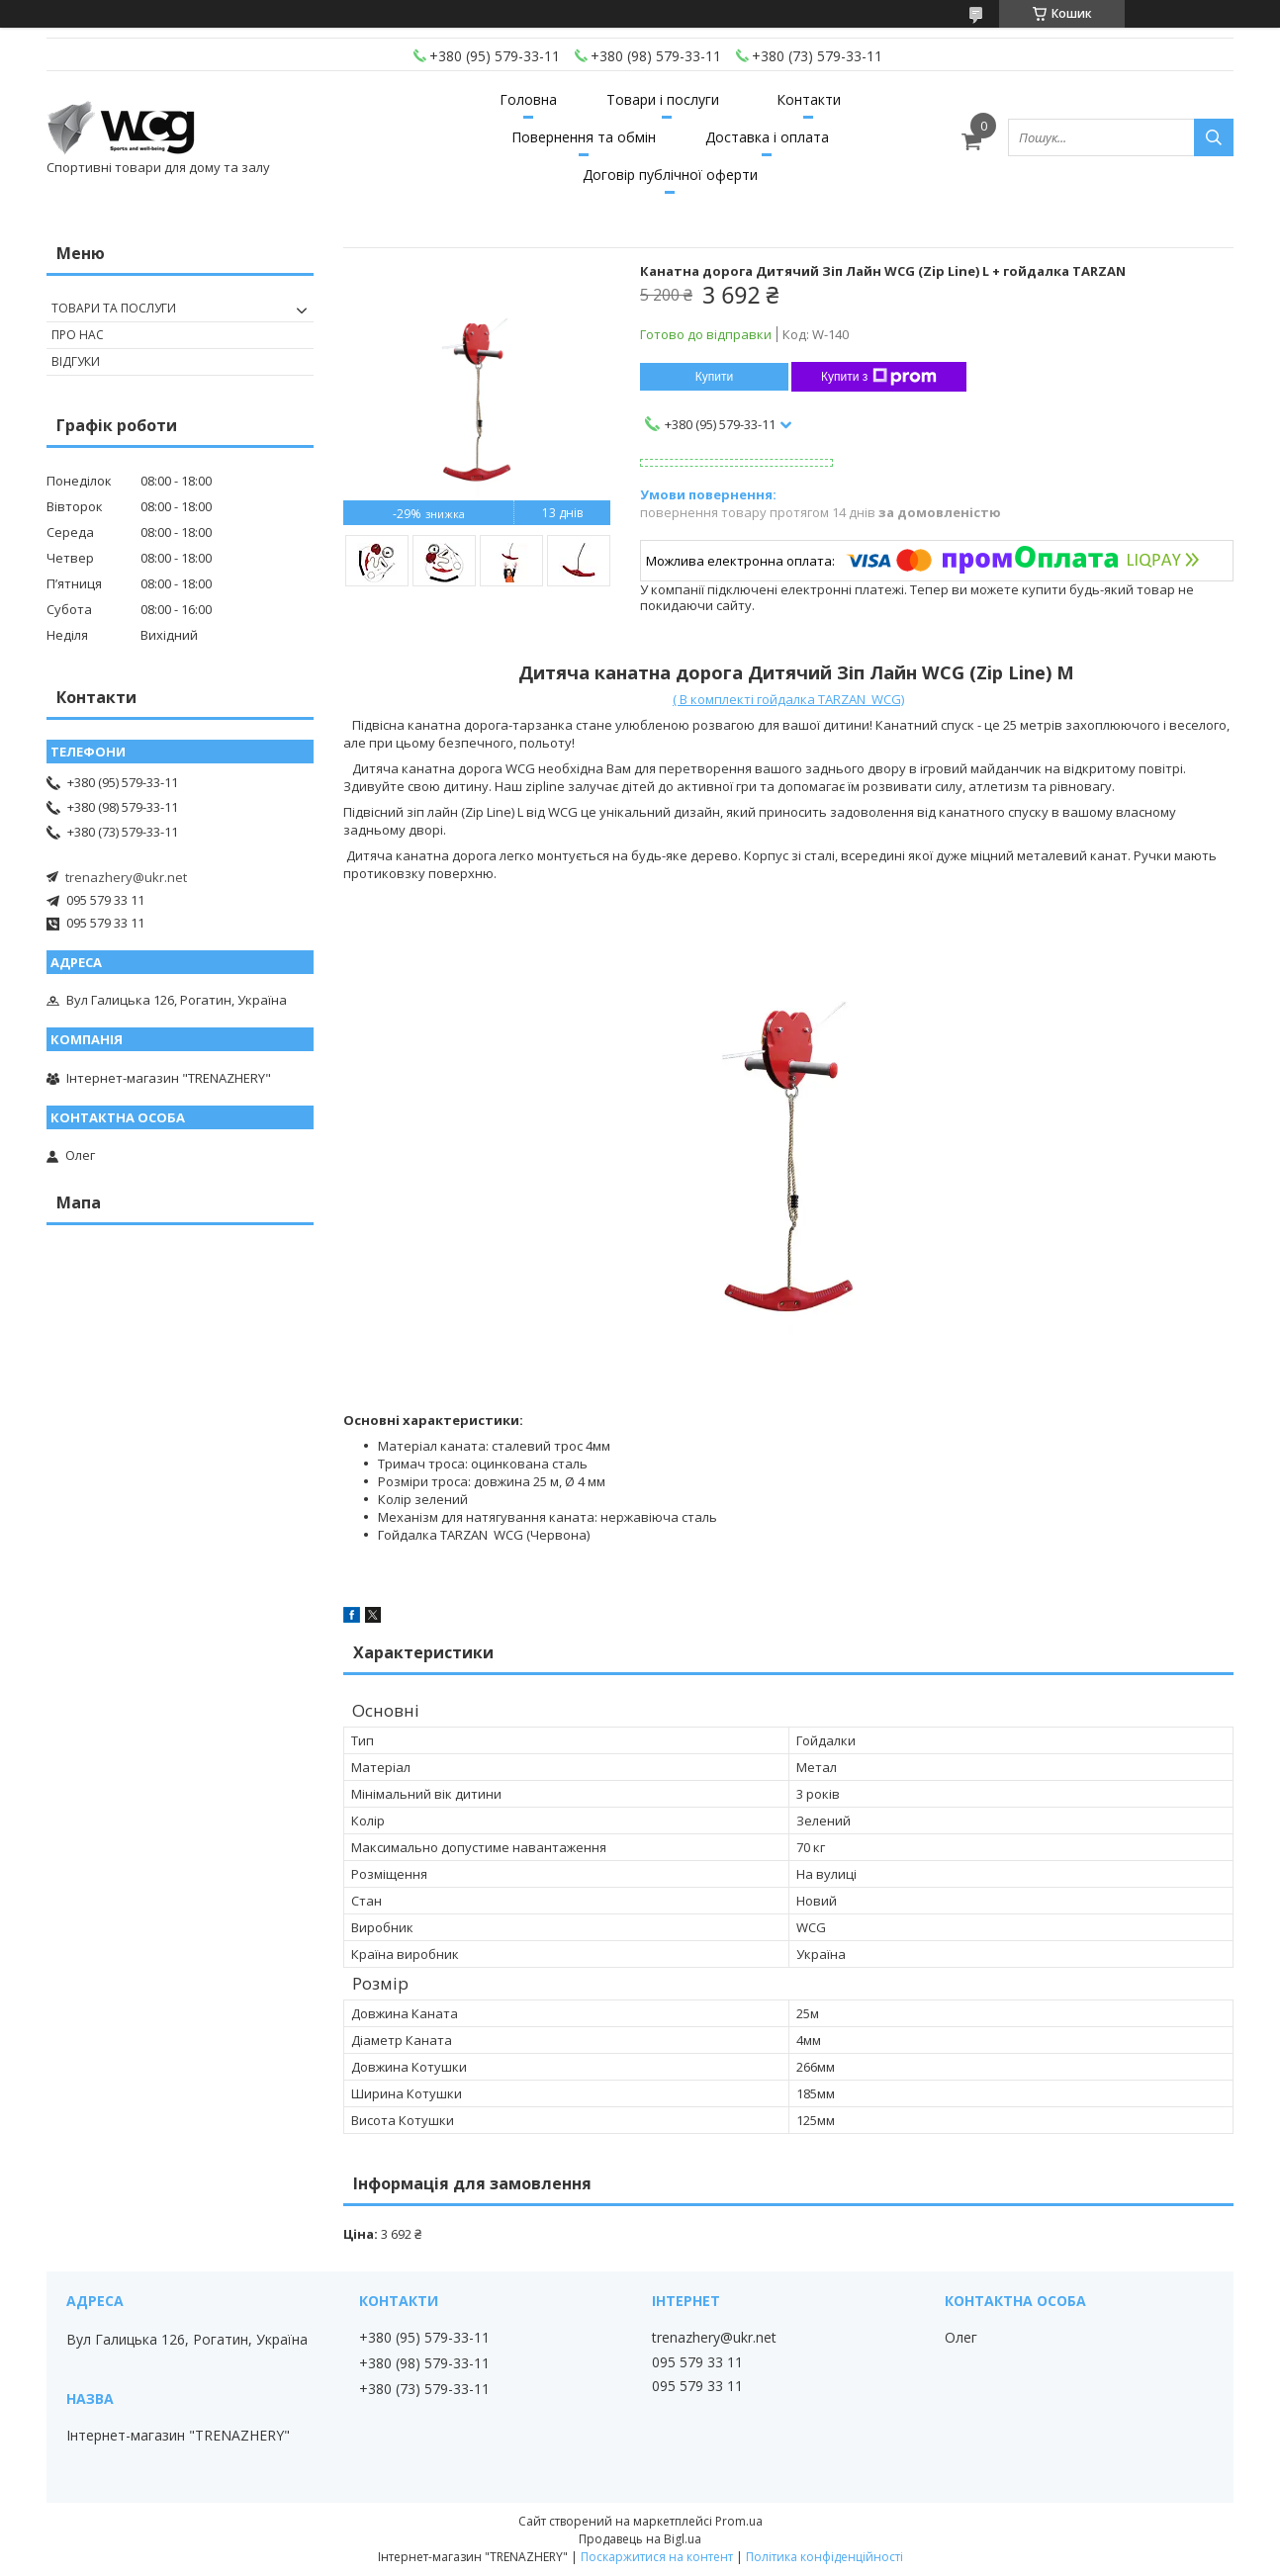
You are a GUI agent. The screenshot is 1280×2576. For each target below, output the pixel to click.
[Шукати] (1214, 137)
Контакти (809, 99)
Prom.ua (739, 2521)
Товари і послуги (662, 99)
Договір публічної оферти (670, 174)
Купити (714, 377)
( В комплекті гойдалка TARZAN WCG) (788, 699)
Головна (528, 99)
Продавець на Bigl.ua (640, 2539)
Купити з (879, 377)
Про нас (77, 334)
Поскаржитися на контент (657, 2556)
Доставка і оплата (767, 137)
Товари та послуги (113, 308)
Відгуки (75, 361)
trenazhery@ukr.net (126, 877)
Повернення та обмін (583, 137)
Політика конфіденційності (824, 2556)
